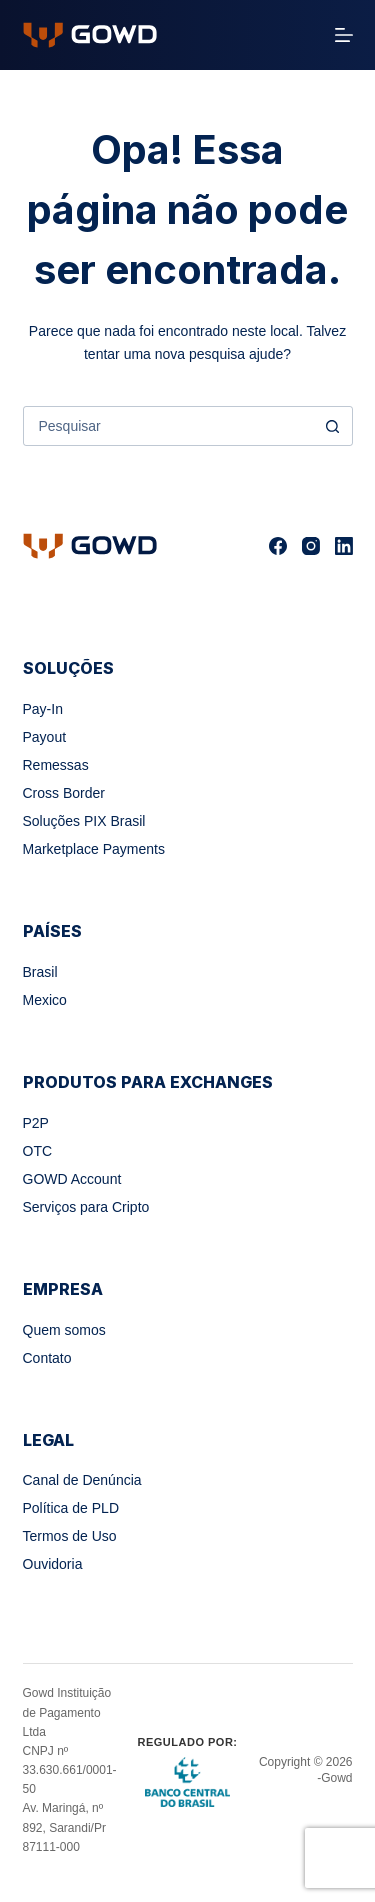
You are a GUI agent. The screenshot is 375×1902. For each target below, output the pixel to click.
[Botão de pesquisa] (333, 426)
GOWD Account (72, 1179)
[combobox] (169, 426)
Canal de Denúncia (82, 1480)
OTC (38, 1151)
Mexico (45, 1000)
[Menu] (344, 35)
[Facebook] (278, 546)
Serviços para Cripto (86, 1207)
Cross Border (64, 793)
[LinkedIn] (344, 546)
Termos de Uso (70, 1536)
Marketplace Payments (94, 849)
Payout (45, 737)
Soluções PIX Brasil (84, 821)
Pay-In (43, 709)
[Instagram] (311, 546)
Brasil (40, 972)
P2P (36, 1123)
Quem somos (64, 1330)
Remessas (56, 765)
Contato (47, 1358)
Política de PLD (71, 1508)
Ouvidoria (53, 1564)
